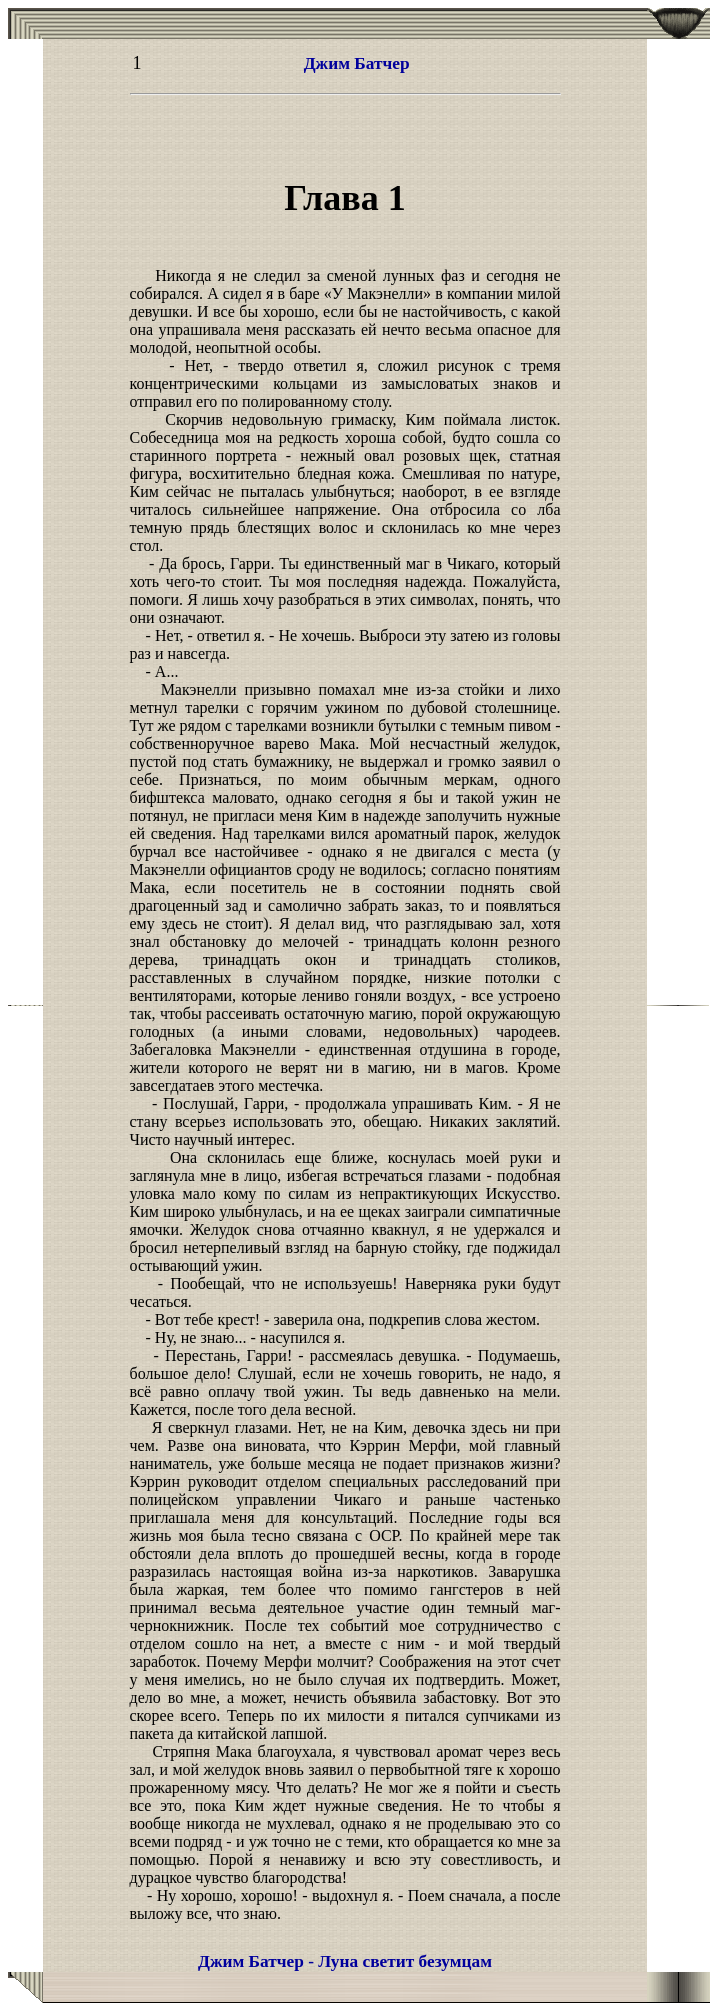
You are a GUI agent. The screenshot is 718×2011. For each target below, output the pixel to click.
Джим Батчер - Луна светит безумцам (345, 1961)
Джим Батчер (357, 63)
